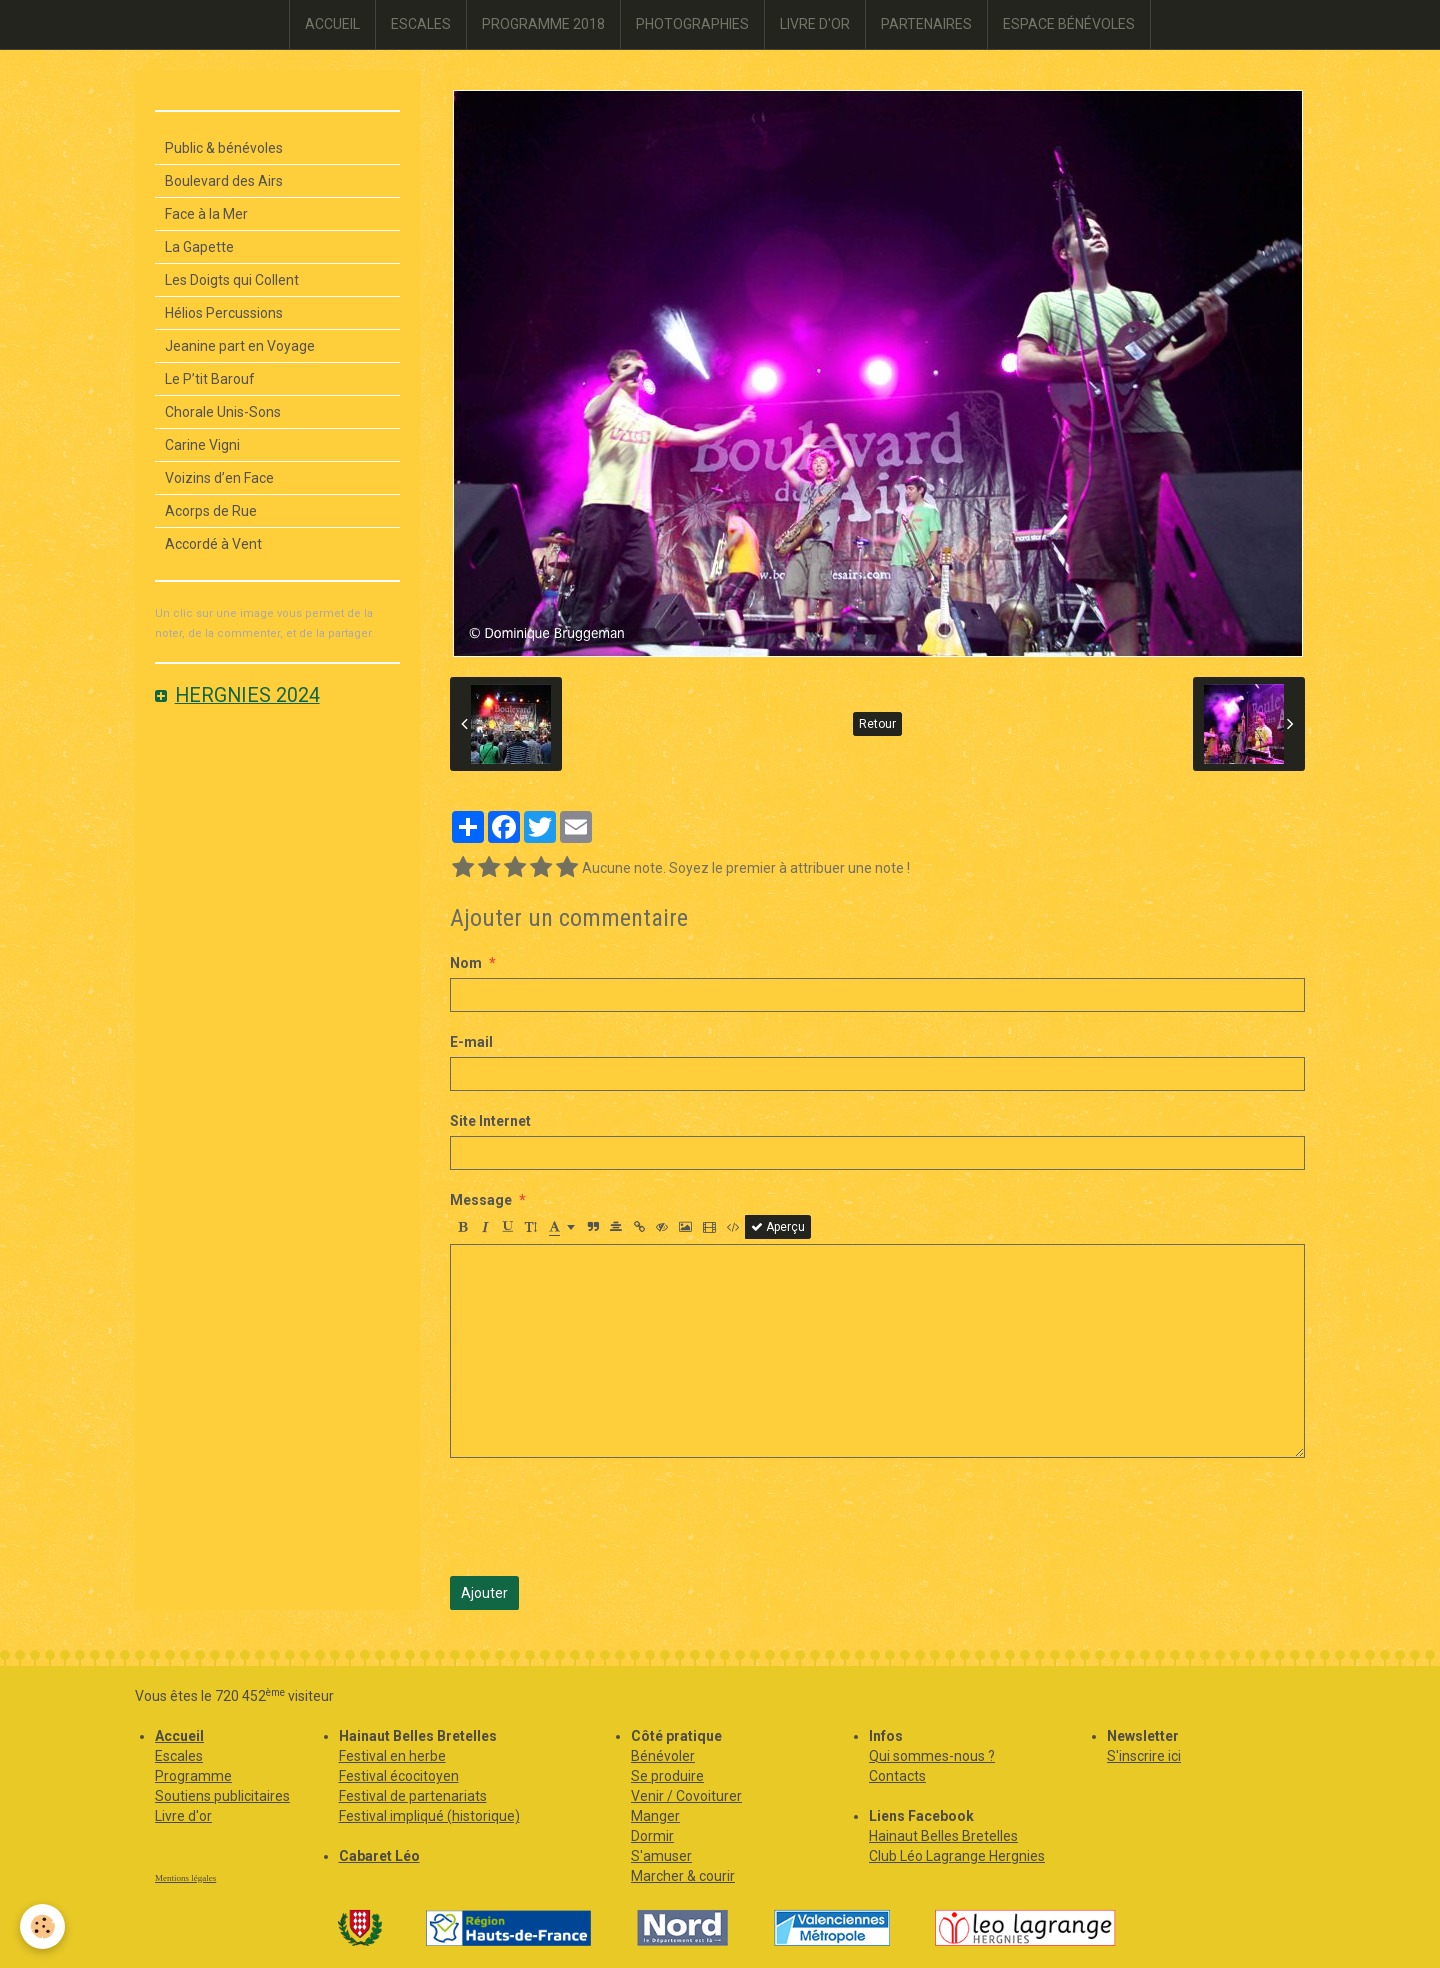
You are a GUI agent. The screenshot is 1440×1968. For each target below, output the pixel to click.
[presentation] (602, 1517)
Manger (655, 1816)
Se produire (667, 1776)
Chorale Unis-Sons (223, 412)
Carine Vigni (202, 445)
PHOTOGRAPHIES (692, 24)
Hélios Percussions (224, 313)
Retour (877, 724)
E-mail (471, 1042)
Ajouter (484, 1593)
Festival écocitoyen (399, 1776)
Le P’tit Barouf (210, 379)
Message (481, 1200)
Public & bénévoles (224, 148)
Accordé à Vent (213, 544)
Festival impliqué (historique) (429, 1816)
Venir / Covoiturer (686, 1796)
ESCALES (421, 24)
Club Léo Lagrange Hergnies (957, 1856)
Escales (179, 1756)
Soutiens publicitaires (222, 1796)
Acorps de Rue (211, 511)
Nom (466, 963)
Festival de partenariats (413, 1796)
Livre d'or (183, 1816)
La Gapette (199, 247)
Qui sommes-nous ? (932, 1756)
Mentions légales (185, 1878)
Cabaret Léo (379, 1856)
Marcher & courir (683, 1876)
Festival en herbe (392, 1756)
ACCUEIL (332, 24)
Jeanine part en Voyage (240, 346)
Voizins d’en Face (219, 478)
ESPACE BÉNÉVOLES (1069, 24)
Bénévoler (663, 1756)
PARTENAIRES (926, 24)
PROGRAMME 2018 (543, 24)
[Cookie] (42, 1926)
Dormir (652, 1836)
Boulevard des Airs (224, 181)
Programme (193, 1776)
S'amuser (661, 1856)
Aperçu (778, 1227)
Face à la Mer (206, 214)
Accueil (179, 1736)
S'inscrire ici (1144, 1756)
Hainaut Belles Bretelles (943, 1836)
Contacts (897, 1776)
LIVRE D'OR (815, 24)
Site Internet (490, 1121)
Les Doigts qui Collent (232, 280)
